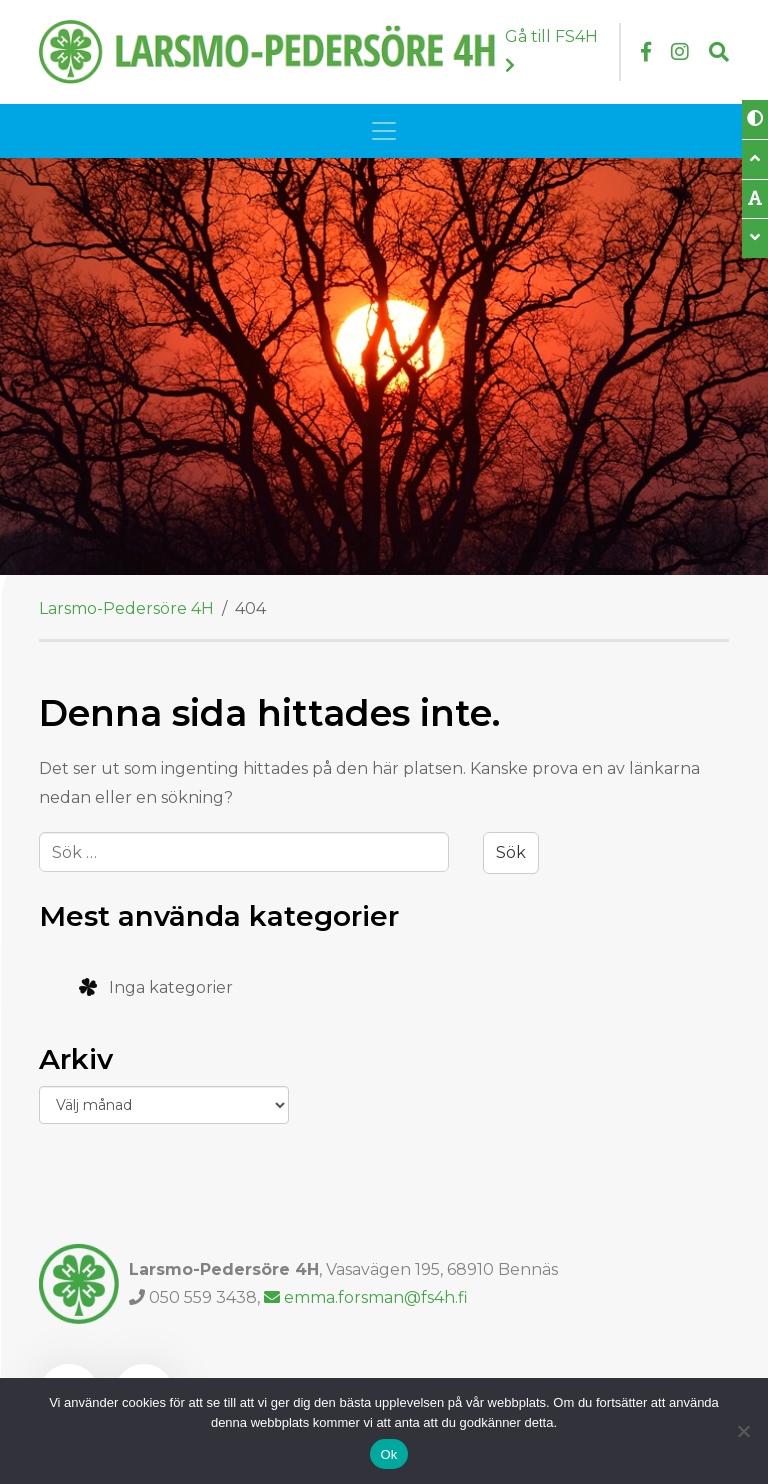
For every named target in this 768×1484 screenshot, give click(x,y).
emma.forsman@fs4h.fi (366, 1297)
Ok (388, 1454)
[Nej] (743, 1431)
